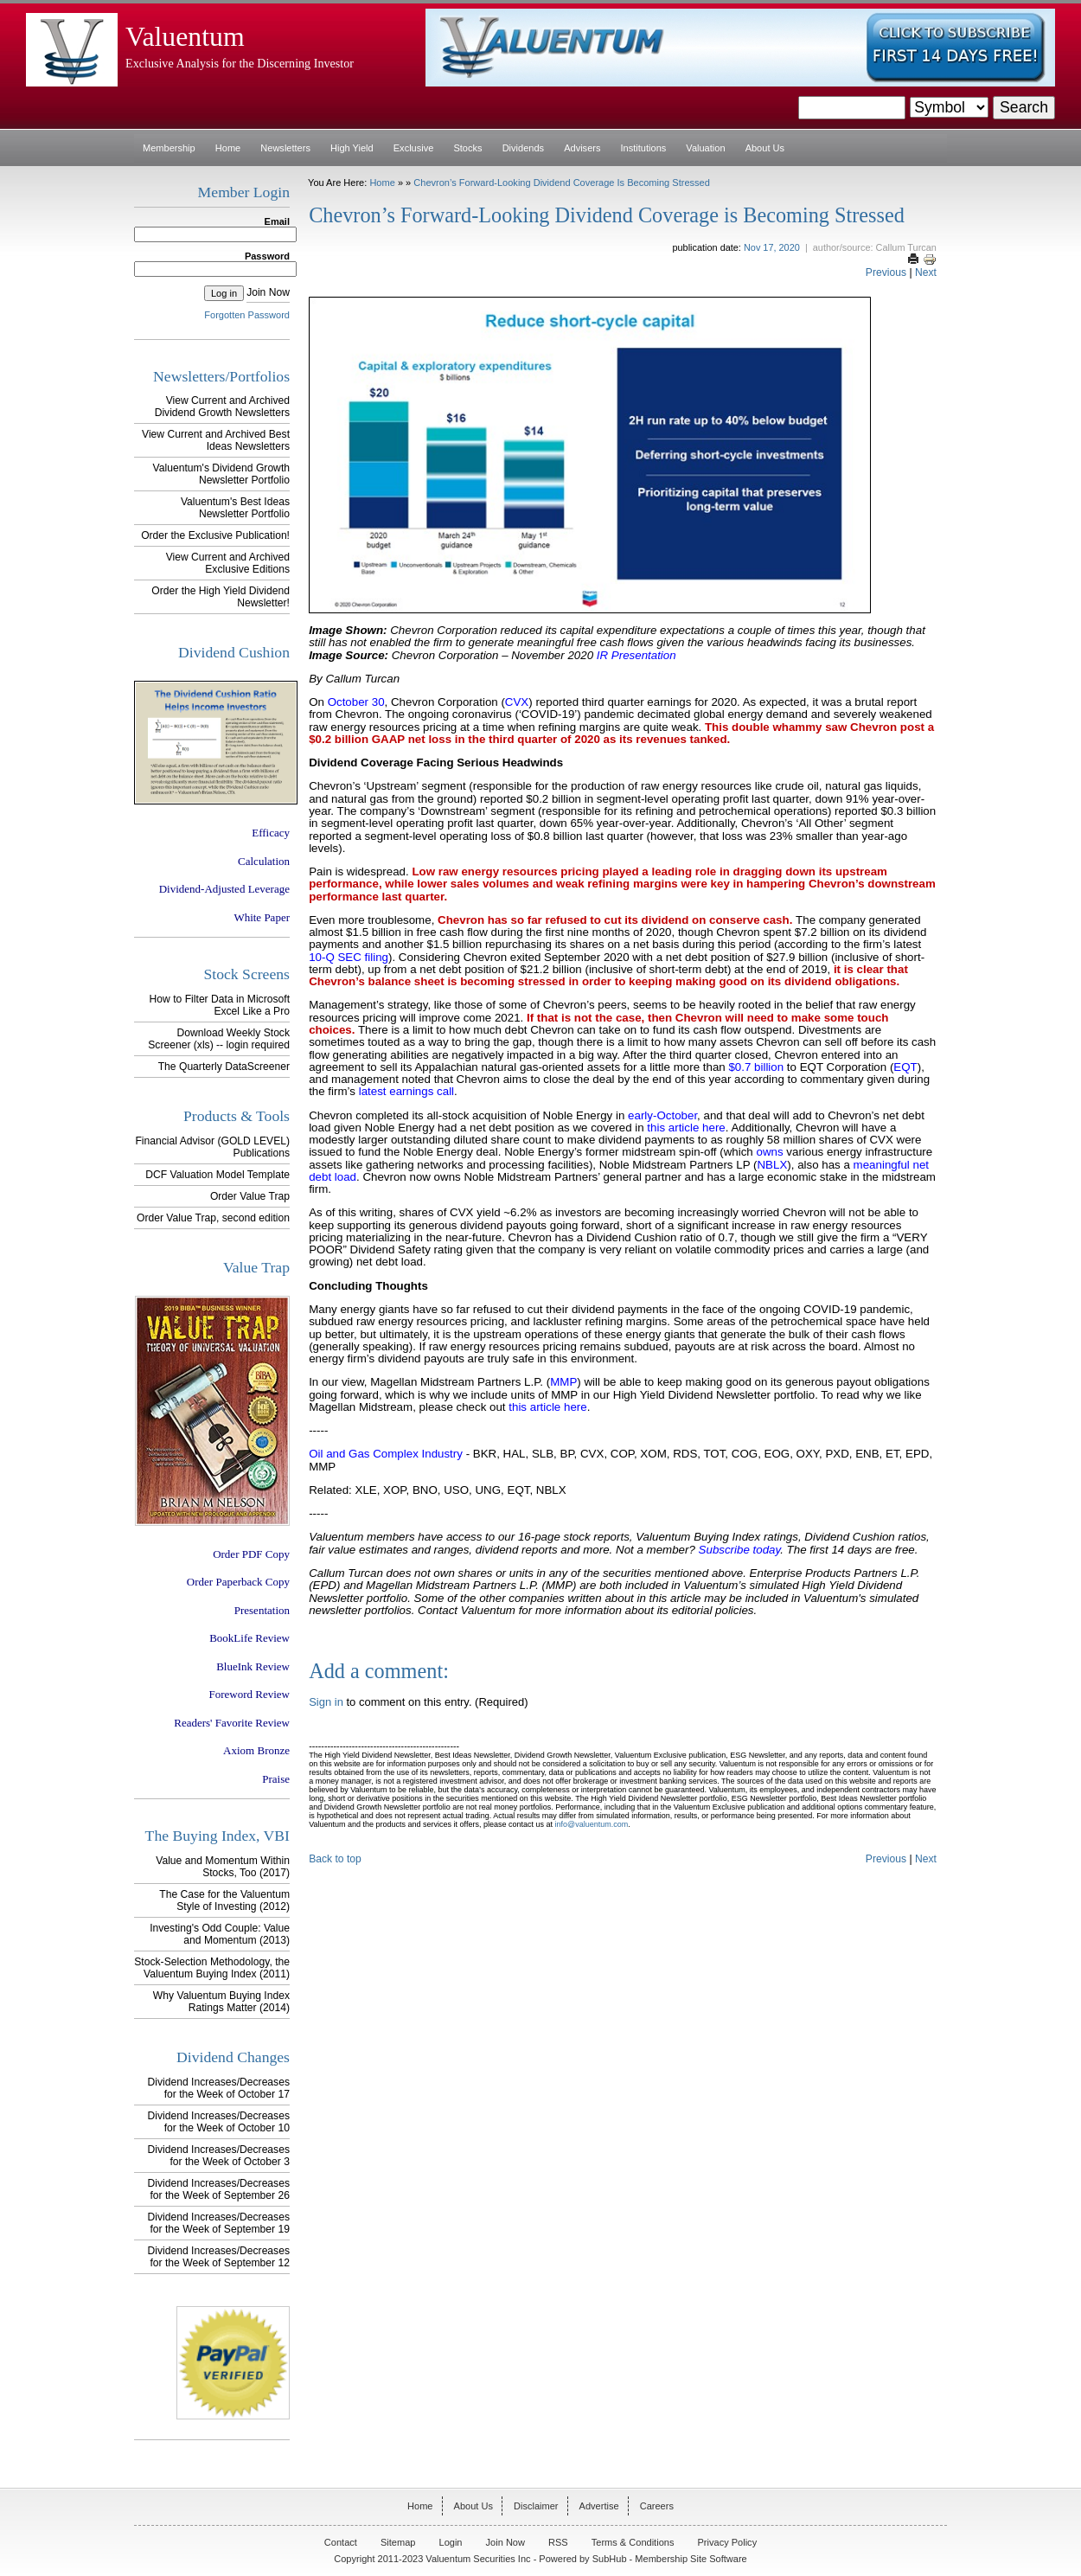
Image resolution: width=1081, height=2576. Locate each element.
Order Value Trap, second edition (213, 1218)
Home (227, 148)
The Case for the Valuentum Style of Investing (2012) (224, 1900)
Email (277, 221)
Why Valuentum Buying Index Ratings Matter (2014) (221, 2002)
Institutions (644, 148)
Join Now (268, 292)
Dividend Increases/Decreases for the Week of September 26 (219, 2189)
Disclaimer (536, 2506)
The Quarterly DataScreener (224, 1067)
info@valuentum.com (591, 1824)
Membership (169, 148)
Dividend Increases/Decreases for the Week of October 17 (219, 2088)
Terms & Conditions (633, 2542)
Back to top (335, 1859)
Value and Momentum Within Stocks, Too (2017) (223, 1867)
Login (451, 2542)
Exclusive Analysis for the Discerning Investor (239, 63)
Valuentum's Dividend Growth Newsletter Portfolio (221, 474)
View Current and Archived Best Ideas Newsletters (216, 440)
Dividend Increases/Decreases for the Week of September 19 (219, 2223)
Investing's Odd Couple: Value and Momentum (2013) (220, 1934)
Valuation (705, 148)
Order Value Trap (250, 1196)
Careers (657, 2506)
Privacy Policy (728, 2542)
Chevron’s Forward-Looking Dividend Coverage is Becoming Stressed (561, 182)
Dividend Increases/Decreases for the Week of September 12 (219, 2257)
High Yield (352, 148)
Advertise (599, 2506)
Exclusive (413, 148)
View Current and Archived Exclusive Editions (228, 563)
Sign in (326, 1701)
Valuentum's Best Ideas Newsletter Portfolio (235, 508)
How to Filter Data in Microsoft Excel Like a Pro (220, 1005)
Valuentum (185, 37)
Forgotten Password (247, 315)
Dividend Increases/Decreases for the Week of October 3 (219, 2155)
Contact (340, 2542)
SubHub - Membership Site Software (669, 2559)
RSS (558, 2542)
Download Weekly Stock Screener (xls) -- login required (219, 1039)
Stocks (467, 148)
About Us (764, 148)
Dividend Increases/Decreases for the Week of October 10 (219, 2122)
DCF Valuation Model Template (217, 1175)
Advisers (582, 148)
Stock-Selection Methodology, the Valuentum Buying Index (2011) (212, 1968)
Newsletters (285, 148)
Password (267, 256)
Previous (886, 272)
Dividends (523, 148)
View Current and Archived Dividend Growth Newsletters (222, 406)
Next (926, 272)
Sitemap (398, 2542)
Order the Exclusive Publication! (215, 535)
